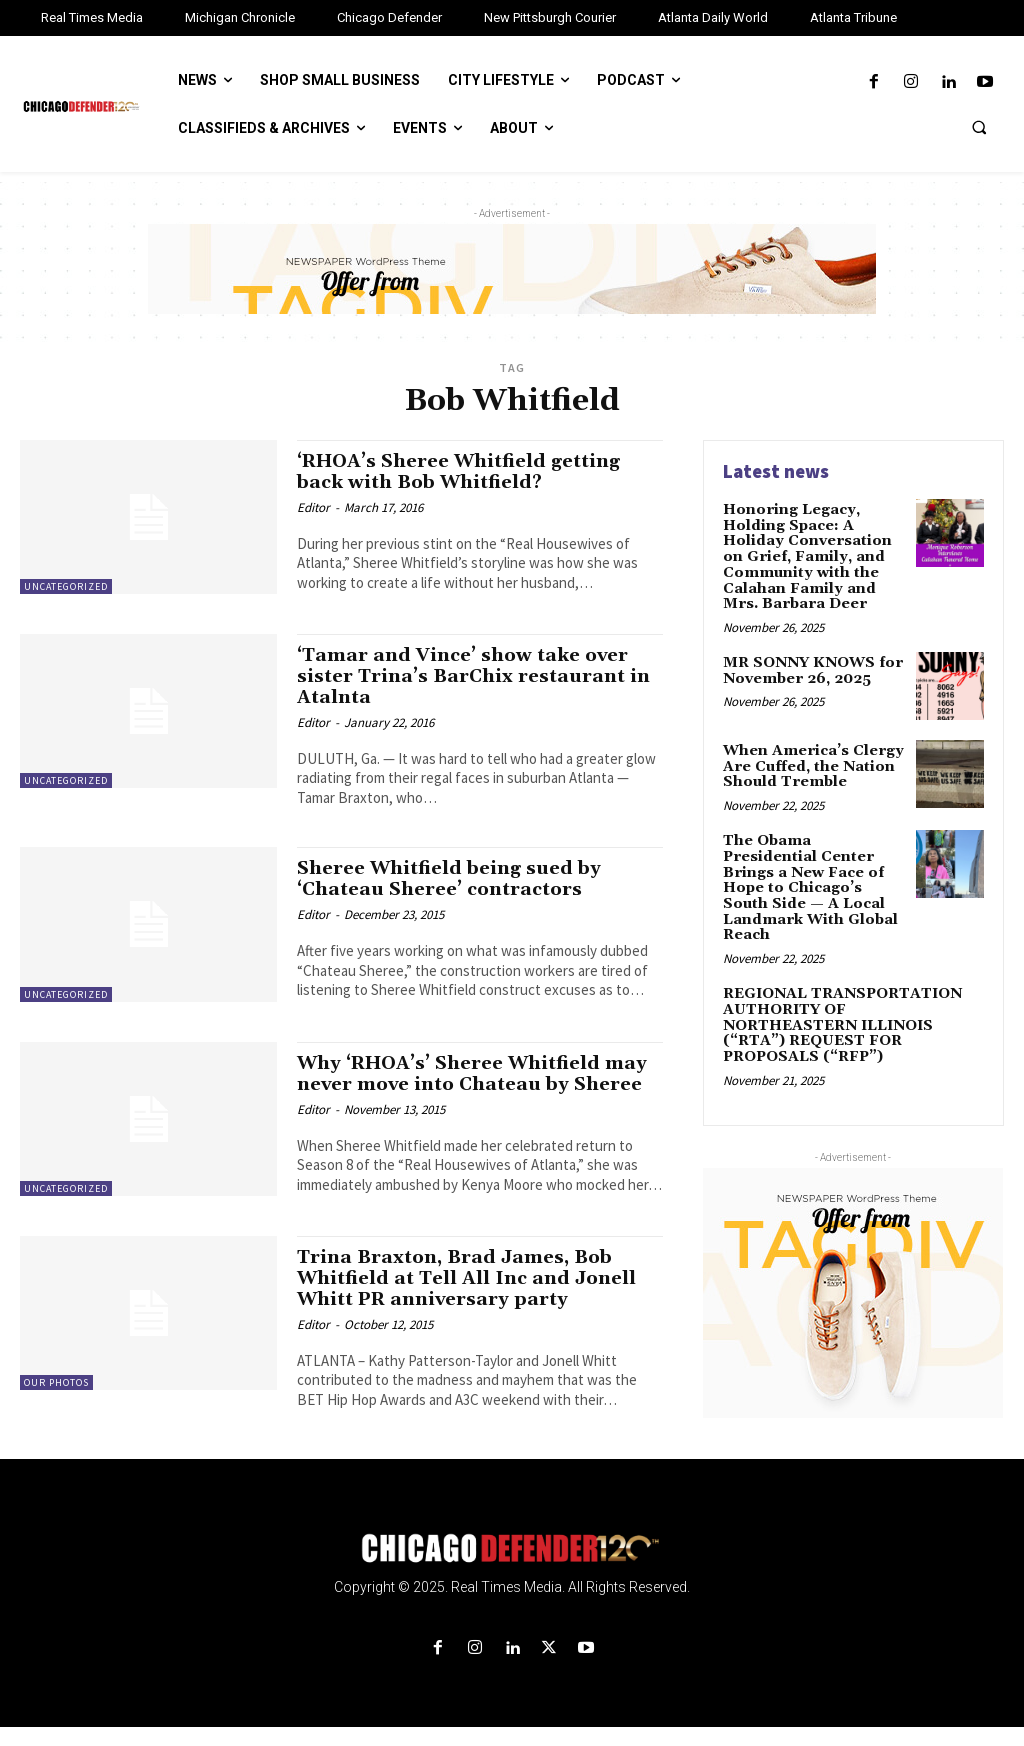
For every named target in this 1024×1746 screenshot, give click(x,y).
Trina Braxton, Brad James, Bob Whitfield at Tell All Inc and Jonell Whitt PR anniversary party (470, 1297)
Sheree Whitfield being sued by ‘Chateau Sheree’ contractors (454, 878)
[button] (979, 127)
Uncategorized (66, 586)
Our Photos (56, 1401)
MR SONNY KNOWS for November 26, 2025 (811, 668)
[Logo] (512, 1567)
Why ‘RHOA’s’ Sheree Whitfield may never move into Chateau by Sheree (462, 1084)
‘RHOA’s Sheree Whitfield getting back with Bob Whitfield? (465, 471)
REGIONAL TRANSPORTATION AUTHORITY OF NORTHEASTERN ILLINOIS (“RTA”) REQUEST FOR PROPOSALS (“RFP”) (848, 996)
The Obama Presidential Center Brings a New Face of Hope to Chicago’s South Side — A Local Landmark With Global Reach (813, 876)
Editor (313, 507)
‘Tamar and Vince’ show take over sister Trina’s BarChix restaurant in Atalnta (476, 676)
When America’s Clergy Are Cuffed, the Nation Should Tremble (810, 764)
